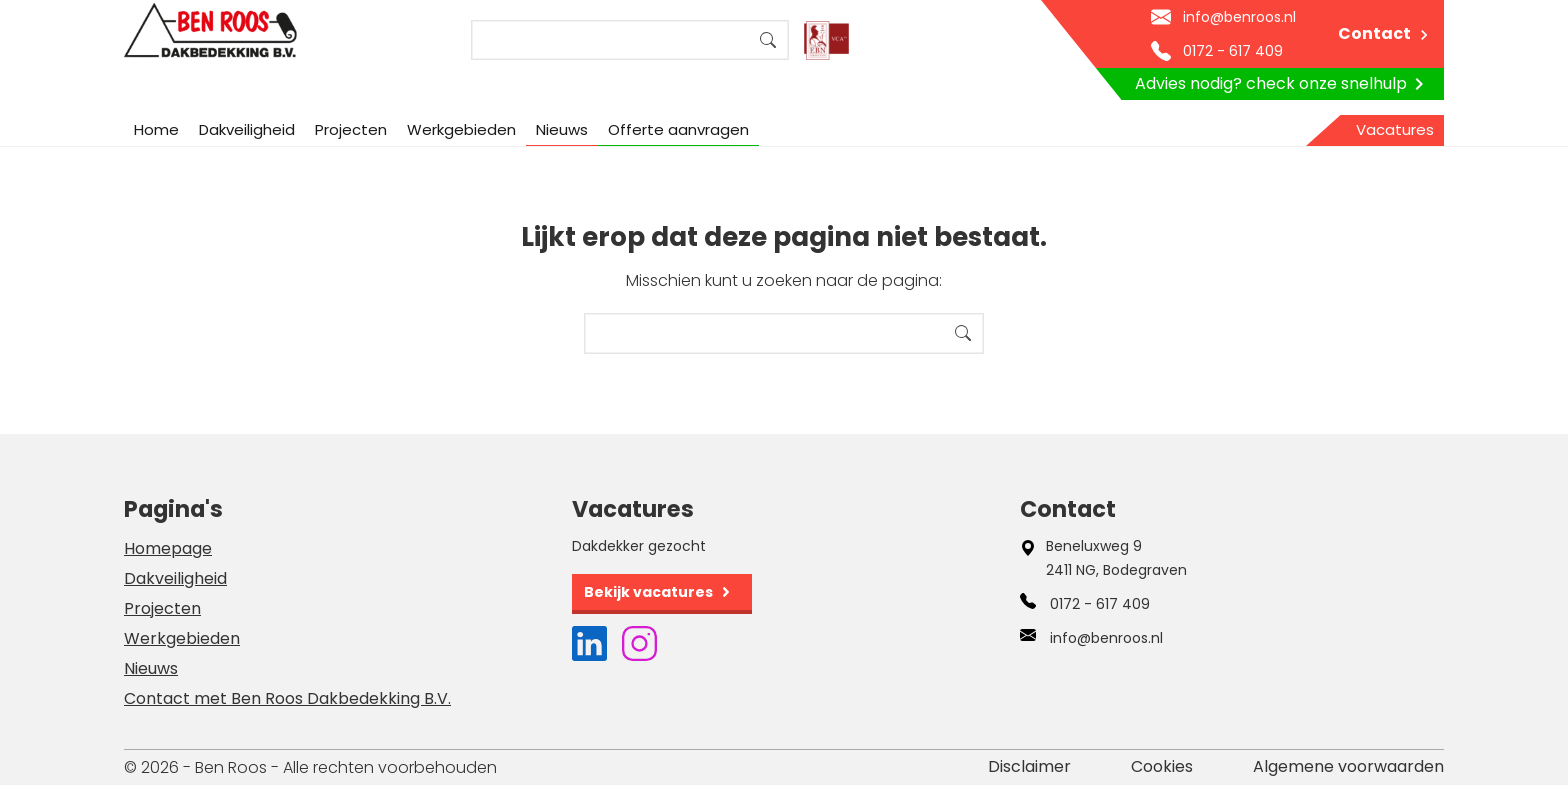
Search (768, 40)
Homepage (168, 548)
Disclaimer (1029, 766)
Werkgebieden (461, 129)
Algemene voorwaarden (1348, 766)
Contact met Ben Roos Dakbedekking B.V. (287, 698)
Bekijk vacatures (648, 592)
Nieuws (562, 129)
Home (156, 129)
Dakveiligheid (247, 129)
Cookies (1162, 766)
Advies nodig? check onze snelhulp (1283, 84)
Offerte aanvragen (678, 129)
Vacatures (1395, 129)
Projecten (351, 129)
